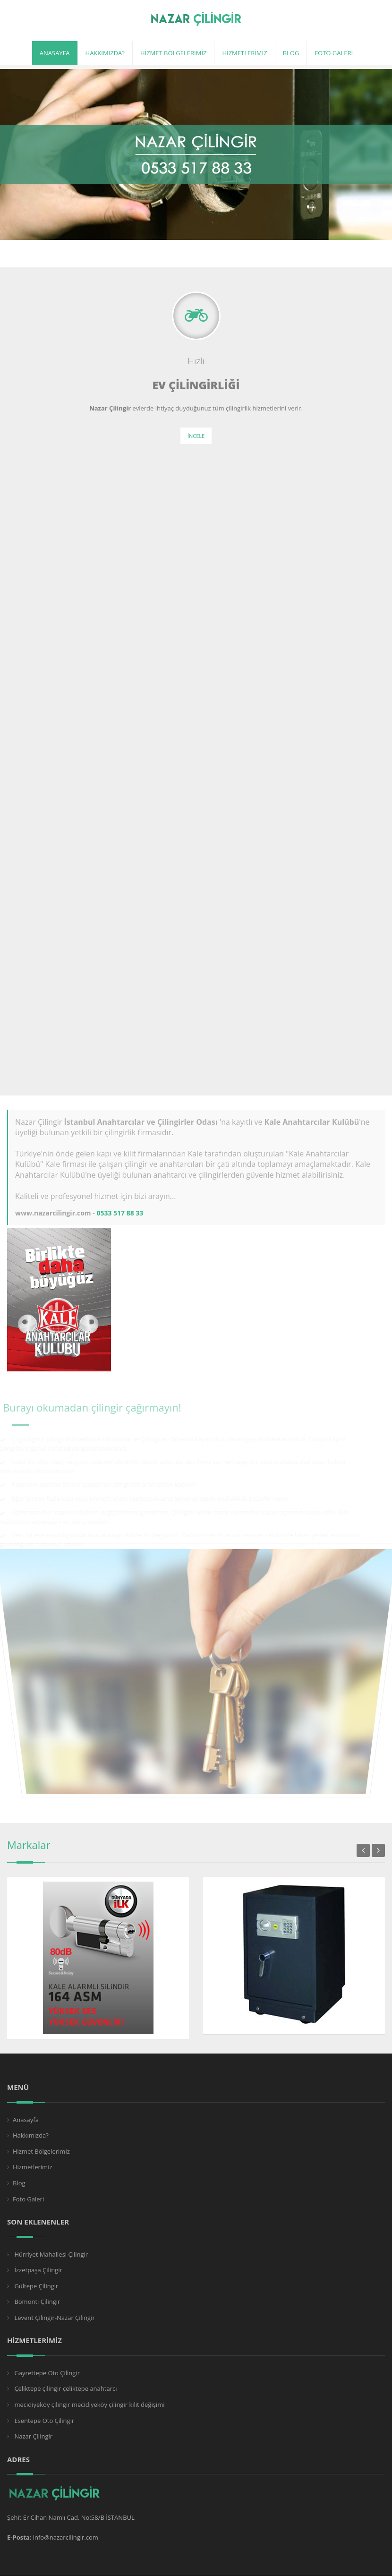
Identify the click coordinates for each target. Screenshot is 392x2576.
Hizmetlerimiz (32, 2167)
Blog (19, 2183)
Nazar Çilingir (32, 2436)
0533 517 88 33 (119, 1212)
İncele (196, 436)
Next (378, 1850)
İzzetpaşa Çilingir (37, 2270)
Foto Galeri (28, 2199)
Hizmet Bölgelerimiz (41, 2151)
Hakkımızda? (31, 2135)
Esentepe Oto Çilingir (43, 2420)
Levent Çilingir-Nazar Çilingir (54, 2317)
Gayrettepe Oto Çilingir (46, 2373)
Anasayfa (26, 2119)
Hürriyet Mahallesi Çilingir (50, 2254)
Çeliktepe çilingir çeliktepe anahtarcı (65, 2388)
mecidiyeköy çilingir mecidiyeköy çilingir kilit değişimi (88, 2404)
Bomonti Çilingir (36, 2301)
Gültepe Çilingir (35, 2286)
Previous (363, 1850)
